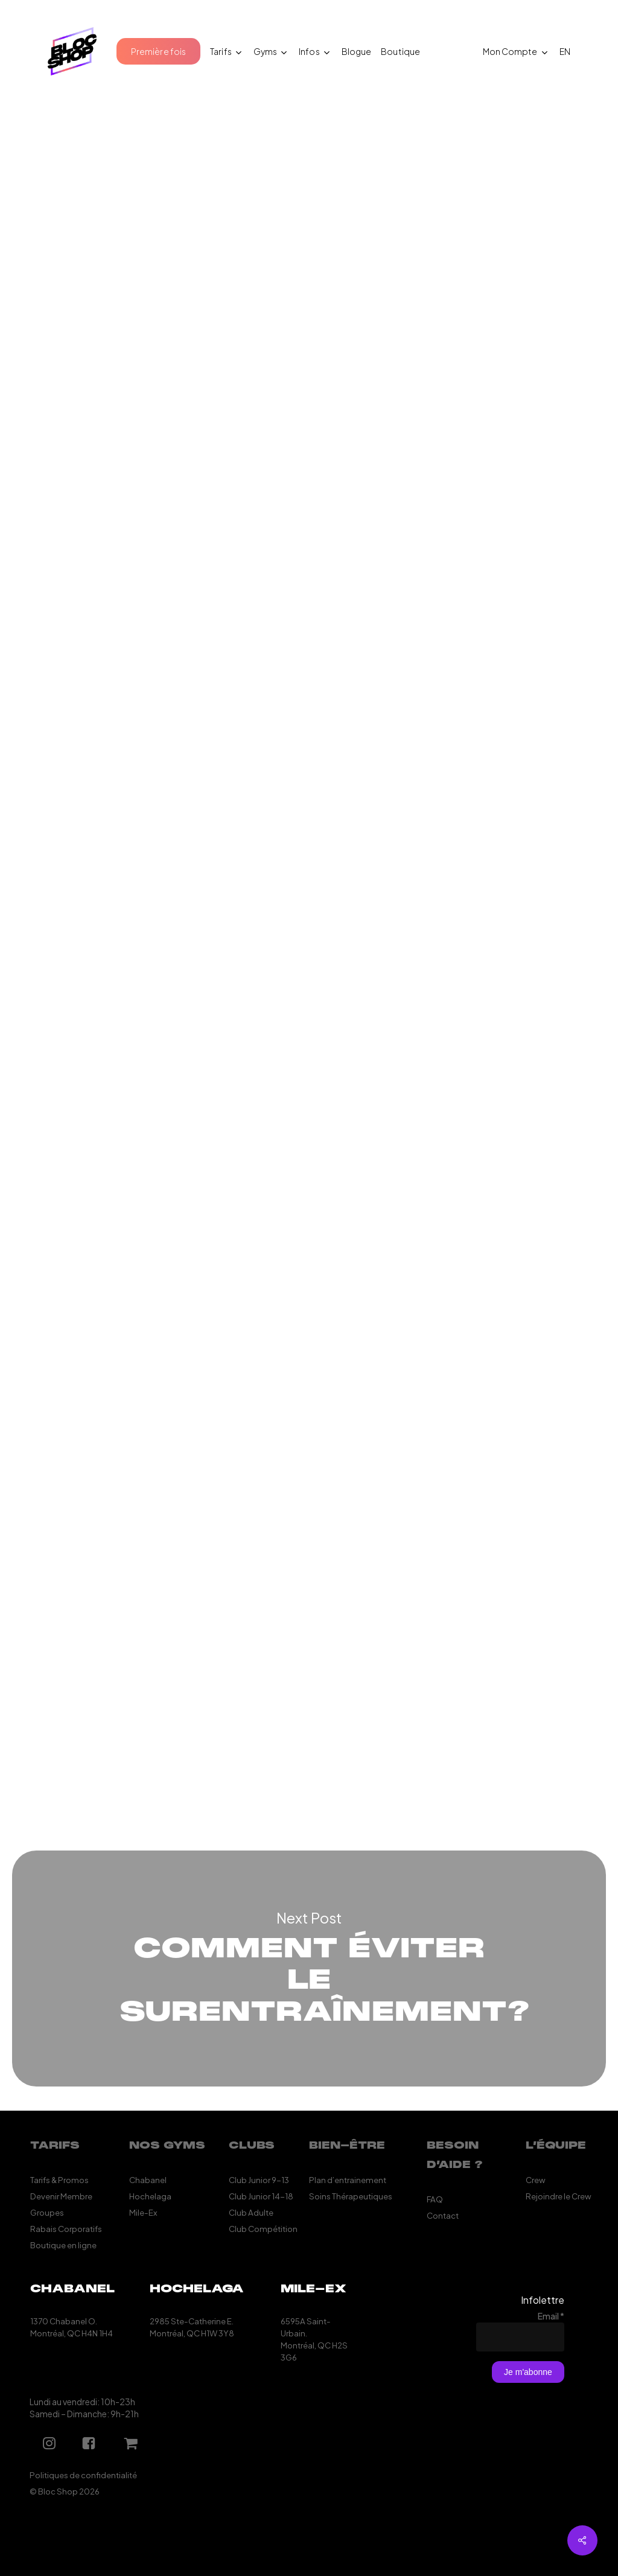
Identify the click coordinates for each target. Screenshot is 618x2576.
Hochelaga (150, 2196)
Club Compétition (263, 2229)
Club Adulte (251, 2212)
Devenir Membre (61, 2196)
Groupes (47, 2212)
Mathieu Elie (68, 224)
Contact (443, 2215)
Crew (536, 2180)
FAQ (435, 2199)
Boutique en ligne (63, 2245)
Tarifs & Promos (59, 2180)
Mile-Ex (143, 2212)
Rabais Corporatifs (66, 2229)
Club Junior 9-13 (259, 2180)
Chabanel (148, 2180)
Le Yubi (413, 857)
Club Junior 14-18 (261, 2196)
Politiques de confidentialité (83, 2475)
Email (551, 2315)
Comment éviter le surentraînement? (309, 1969)
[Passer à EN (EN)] (564, 51)
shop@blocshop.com (224, 1730)
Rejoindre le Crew (558, 2196)
